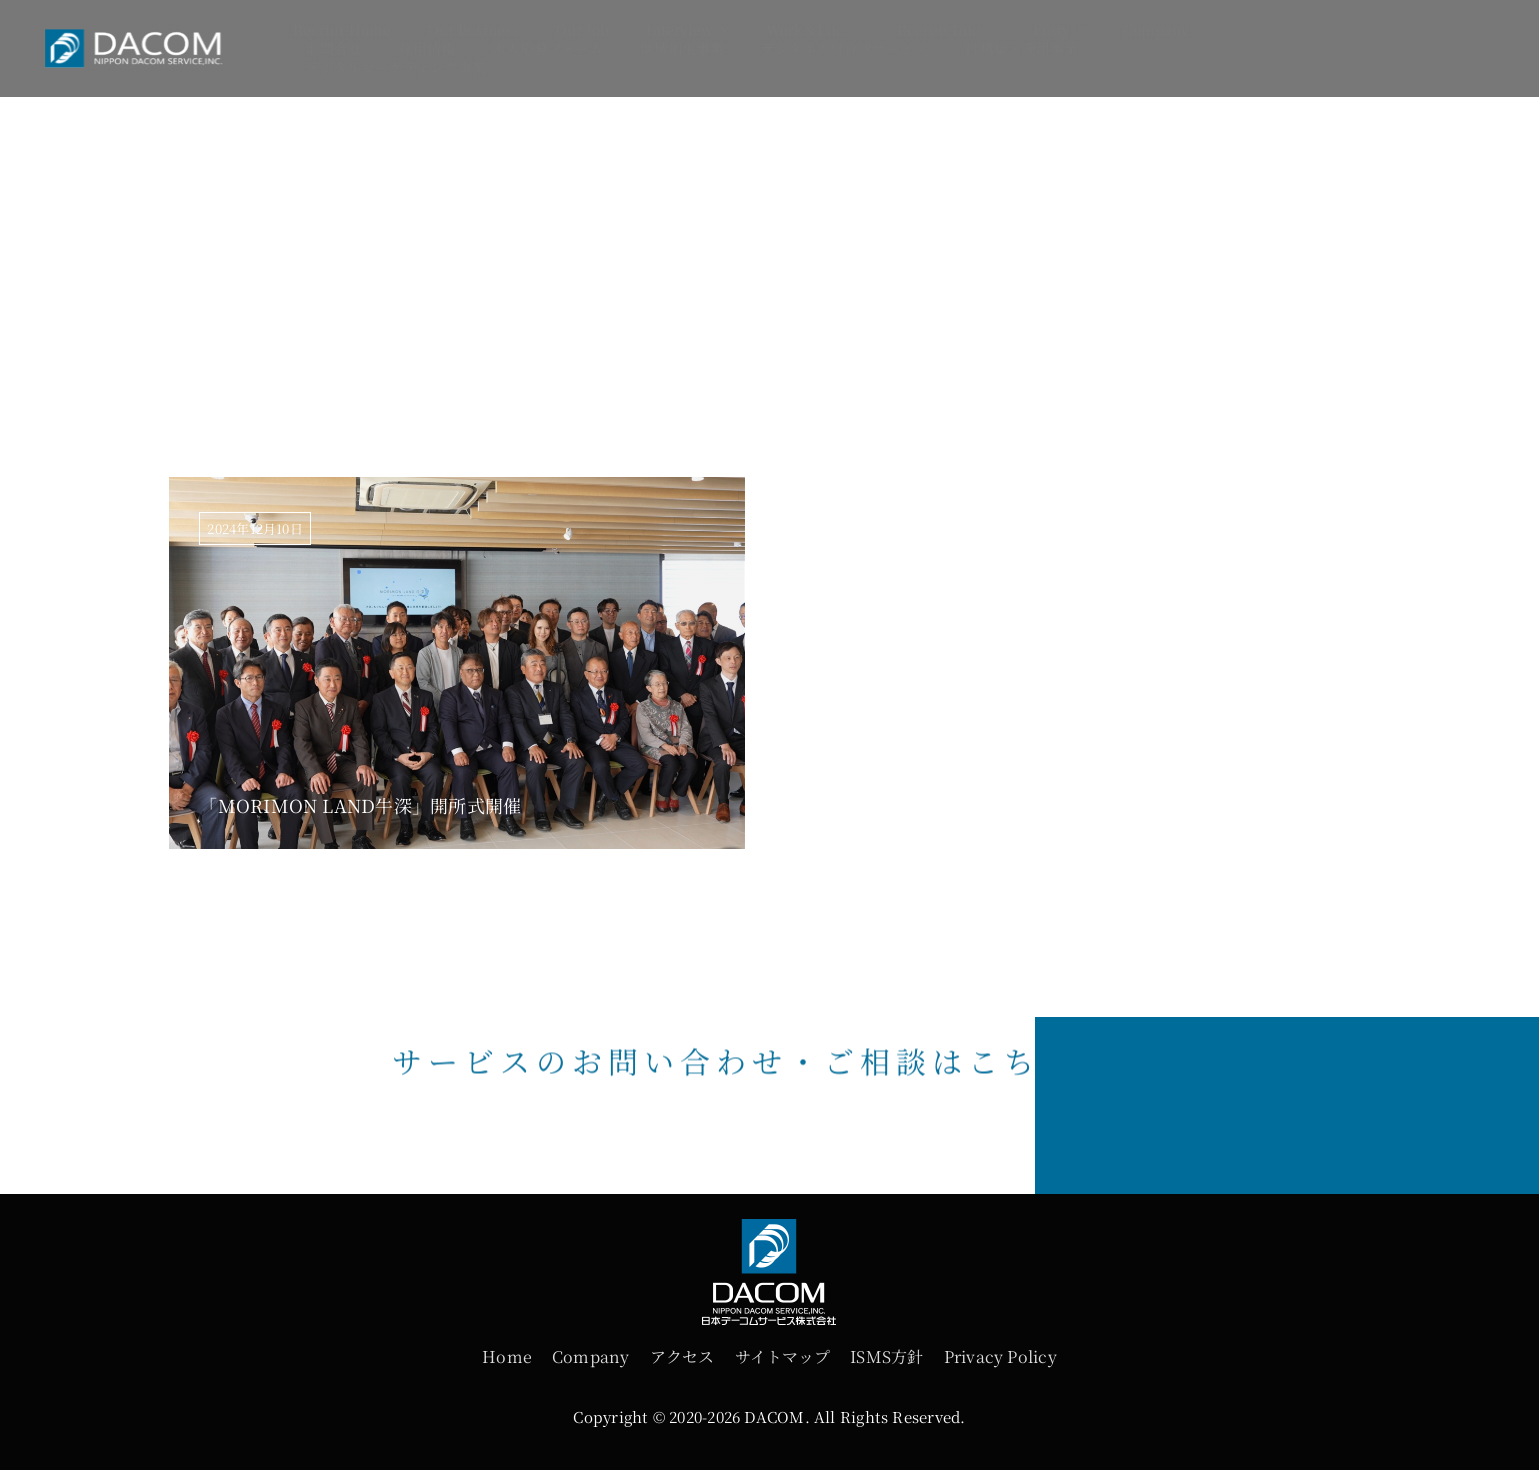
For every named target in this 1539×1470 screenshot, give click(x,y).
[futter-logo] (770, 1232)
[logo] (143, 35)
